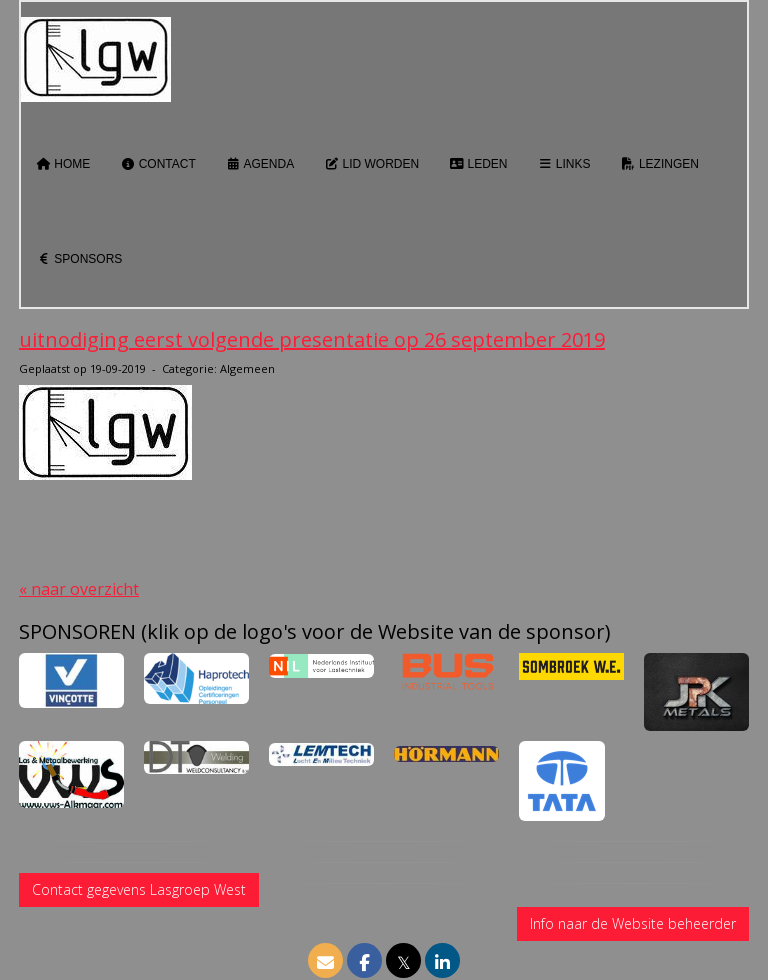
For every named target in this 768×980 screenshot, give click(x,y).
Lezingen (660, 164)
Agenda (260, 164)
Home (63, 164)
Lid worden (371, 164)
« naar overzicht (79, 589)
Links (564, 164)
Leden (478, 164)
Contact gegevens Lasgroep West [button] (139, 889)
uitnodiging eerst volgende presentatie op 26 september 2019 (312, 339)
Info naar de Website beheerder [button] (633, 923)
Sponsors (79, 259)
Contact (157, 164)
